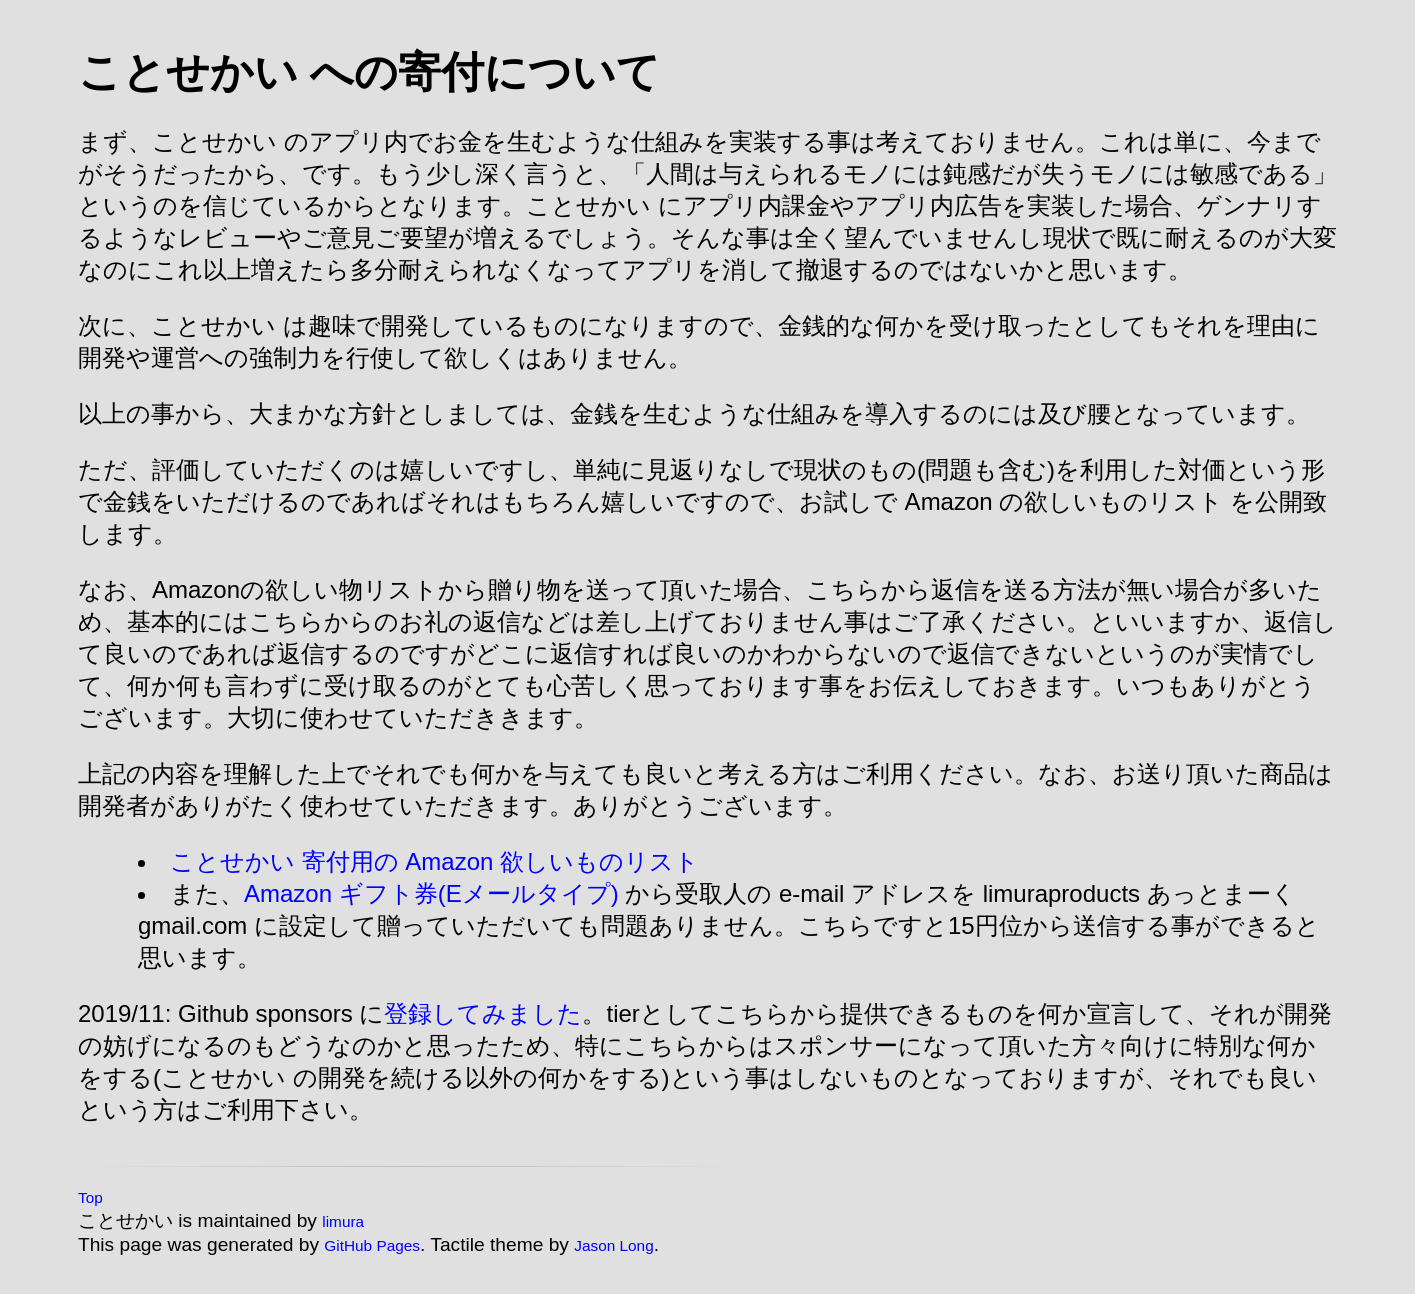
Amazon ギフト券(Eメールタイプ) (431, 893)
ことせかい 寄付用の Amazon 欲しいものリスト (434, 861)
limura (343, 1221)
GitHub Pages (372, 1245)
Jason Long (613, 1245)
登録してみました (483, 1013)
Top (90, 1197)
